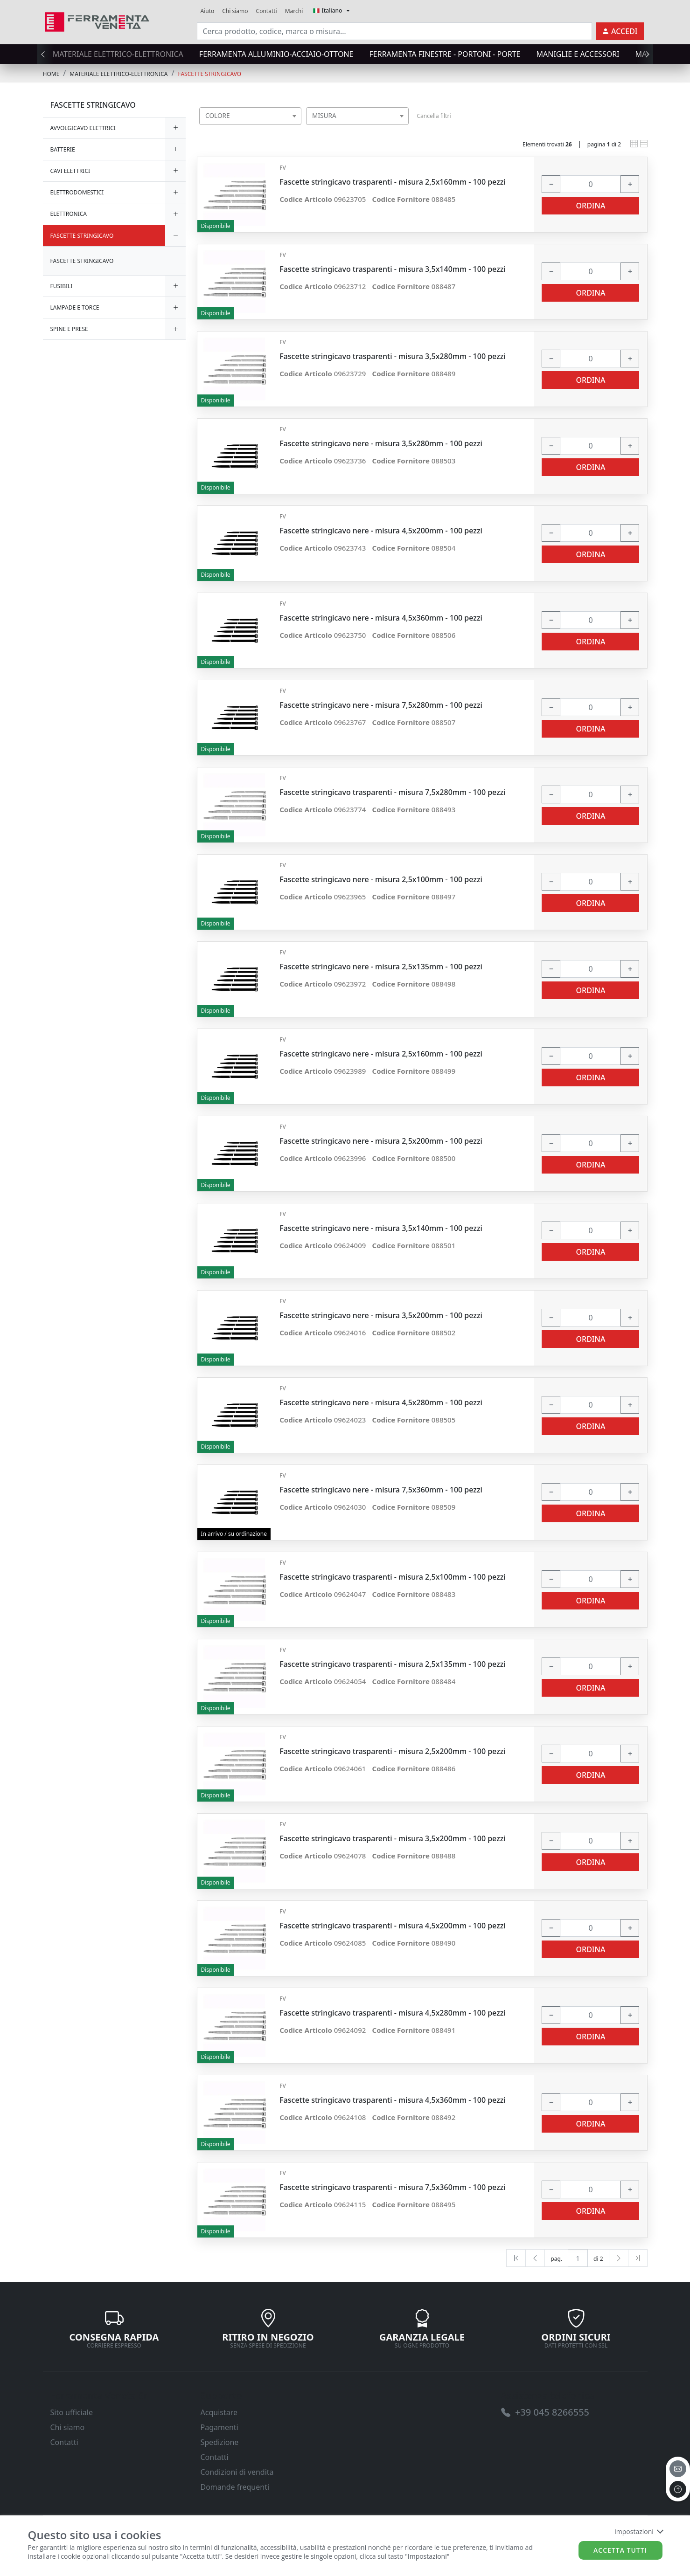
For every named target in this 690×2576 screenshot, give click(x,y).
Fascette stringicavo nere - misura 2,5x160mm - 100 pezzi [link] (380, 1054)
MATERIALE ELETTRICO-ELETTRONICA (118, 54)
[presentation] (45, 54)
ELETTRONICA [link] (68, 214)
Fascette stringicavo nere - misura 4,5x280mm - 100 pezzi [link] (380, 1402)
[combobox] (250, 116)
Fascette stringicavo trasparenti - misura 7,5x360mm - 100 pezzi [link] (392, 2187)
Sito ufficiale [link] (71, 2412)
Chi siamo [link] (235, 11)
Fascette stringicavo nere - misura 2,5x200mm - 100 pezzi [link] (380, 1141)
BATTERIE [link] (62, 149)
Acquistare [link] (219, 2412)
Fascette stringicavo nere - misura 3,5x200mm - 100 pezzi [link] (380, 1315)
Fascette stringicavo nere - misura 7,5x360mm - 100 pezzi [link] (380, 1489)
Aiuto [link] (208, 11)
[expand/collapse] (175, 127)
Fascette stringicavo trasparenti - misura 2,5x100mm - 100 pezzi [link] (392, 1577)
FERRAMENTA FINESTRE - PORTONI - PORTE (444, 54)
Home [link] (51, 74)
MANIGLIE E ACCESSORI (578, 54)
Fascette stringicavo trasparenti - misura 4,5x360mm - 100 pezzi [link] (392, 2100)
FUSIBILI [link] (61, 286)
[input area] (394, 31)
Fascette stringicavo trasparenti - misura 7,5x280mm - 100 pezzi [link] (392, 792)
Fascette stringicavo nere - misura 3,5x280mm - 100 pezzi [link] (380, 443)
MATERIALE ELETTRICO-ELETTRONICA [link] (118, 74)
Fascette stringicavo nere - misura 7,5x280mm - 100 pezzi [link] (380, 705)
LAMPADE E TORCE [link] (74, 307)
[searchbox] (296, 127)
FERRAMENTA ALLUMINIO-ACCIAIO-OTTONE (276, 54)
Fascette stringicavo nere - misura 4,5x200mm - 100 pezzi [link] (380, 530)
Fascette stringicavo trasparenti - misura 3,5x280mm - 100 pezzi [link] (392, 356)
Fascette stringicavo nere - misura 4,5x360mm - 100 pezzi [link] (380, 618)
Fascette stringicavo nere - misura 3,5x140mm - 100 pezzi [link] (380, 1228)
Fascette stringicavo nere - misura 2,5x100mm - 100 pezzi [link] (380, 879)
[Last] (638, 2258)
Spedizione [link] (220, 2442)
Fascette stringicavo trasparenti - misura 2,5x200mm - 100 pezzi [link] (392, 1751)
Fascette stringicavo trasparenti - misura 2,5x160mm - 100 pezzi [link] (392, 182)
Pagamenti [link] (219, 2427)
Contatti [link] (266, 11)
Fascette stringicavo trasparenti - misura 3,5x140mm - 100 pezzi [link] (392, 269)
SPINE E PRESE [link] (69, 329)
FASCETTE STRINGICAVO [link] (209, 74)
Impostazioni (638, 2531)
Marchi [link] (294, 11)
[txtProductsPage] (578, 2258)
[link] (97, 20)
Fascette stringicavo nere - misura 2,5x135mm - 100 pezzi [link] (380, 966)
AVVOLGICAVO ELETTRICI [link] (83, 128)
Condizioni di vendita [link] (237, 2472)
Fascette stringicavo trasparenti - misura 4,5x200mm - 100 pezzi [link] (392, 1925)
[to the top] (677, 2489)
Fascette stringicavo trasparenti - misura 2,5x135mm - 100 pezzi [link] (392, 1664)
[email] (677, 2468)
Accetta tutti (620, 2550)
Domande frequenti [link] (235, 2487)
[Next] (618, 2258)
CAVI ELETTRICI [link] (70, 171)
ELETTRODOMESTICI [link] (77, 192)
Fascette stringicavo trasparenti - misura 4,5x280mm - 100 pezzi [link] (392, 2013)
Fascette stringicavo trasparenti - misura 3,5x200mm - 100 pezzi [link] (392, 1838)
